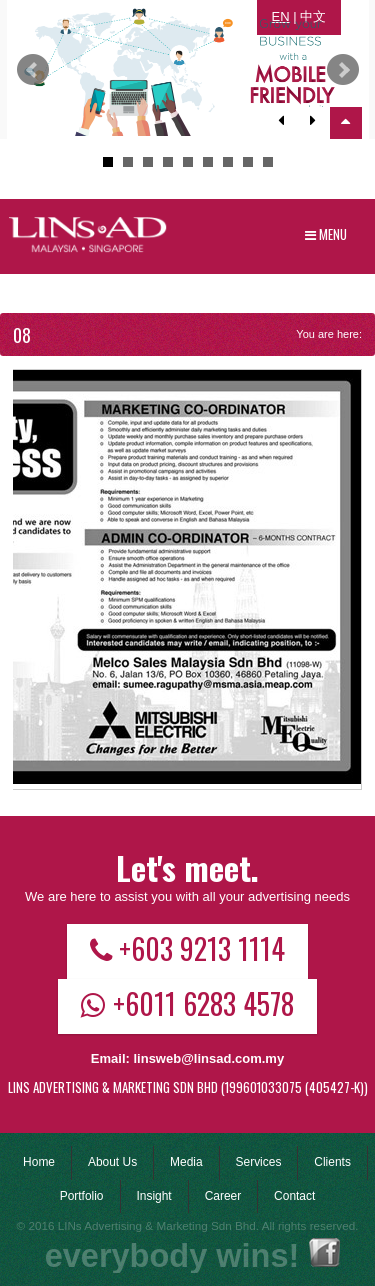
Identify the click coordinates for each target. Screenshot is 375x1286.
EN (281, 16)
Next (343, 70)
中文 (313, 16)
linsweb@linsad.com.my (208, 1058)
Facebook (324, 1252)
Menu (326, 234)
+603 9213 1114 (187, 948)
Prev (33, 70)
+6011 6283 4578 (187, 1003)
